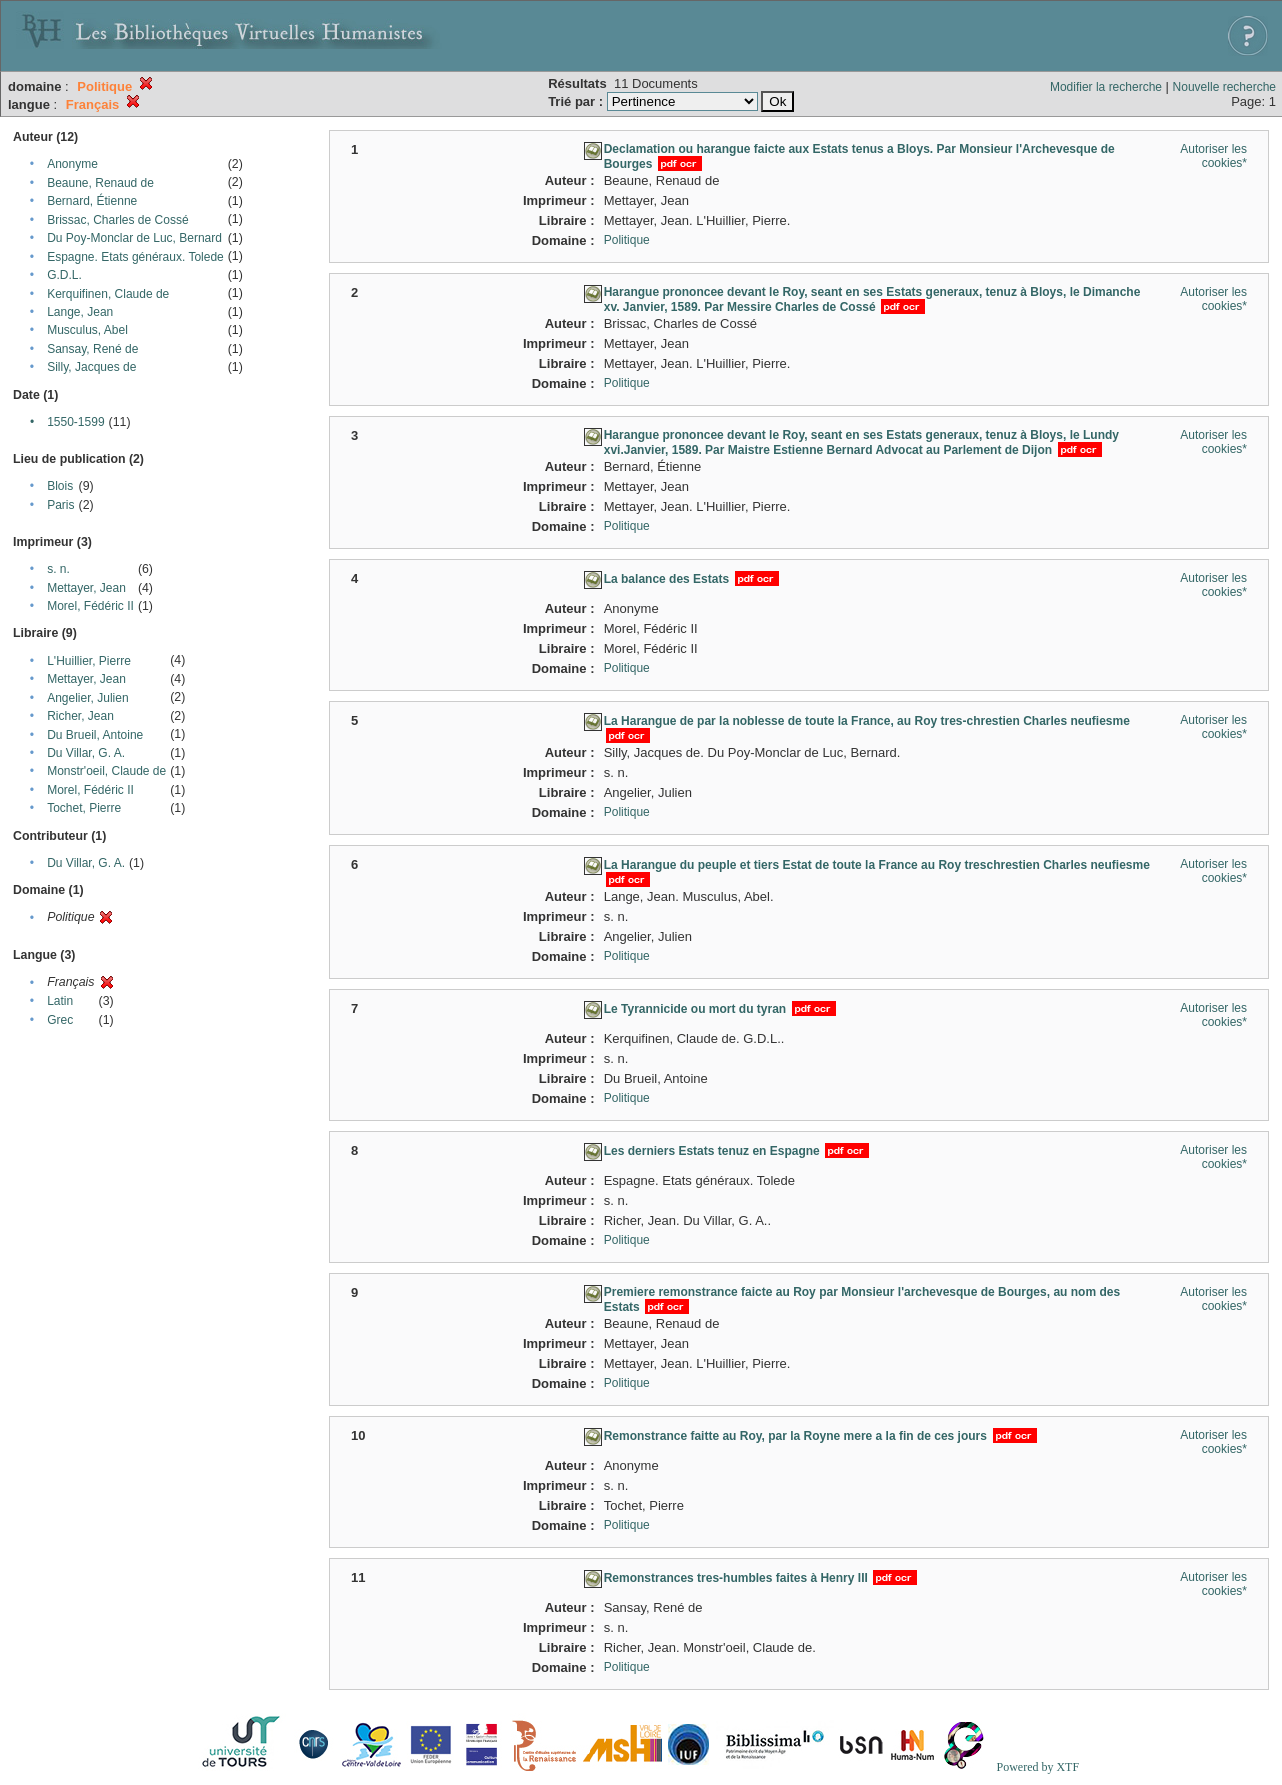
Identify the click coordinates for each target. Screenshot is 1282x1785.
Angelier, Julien (87, 698)
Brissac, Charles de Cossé (117, 220)
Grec (60, 1020)
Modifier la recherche (1106, 87)
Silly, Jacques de (91, 367)
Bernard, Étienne (92, 201)
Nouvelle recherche (1224, 87)
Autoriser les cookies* (1213, 156)
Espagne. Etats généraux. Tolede (135, 257)
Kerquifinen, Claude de (108, 294)
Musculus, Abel (87, 330)
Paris (60, 505)
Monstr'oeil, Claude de (106, 771)
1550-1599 (75, 422)
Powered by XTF (1037, 1767)
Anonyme (72, 164)
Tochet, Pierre (84, 808)
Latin (60, 1001)
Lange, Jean (80, 312)
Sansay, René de (92, 349)
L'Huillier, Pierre (89, 661)
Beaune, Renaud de (100, 183)
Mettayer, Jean (86, 588)
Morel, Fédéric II (90, 606)
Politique (627, 240)
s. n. (58, 569)
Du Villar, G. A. (86, 753)
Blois (60, 486)
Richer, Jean (80, 716)
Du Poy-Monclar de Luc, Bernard (134, 238)
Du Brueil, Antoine (95, 735)
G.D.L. (64, 275)
